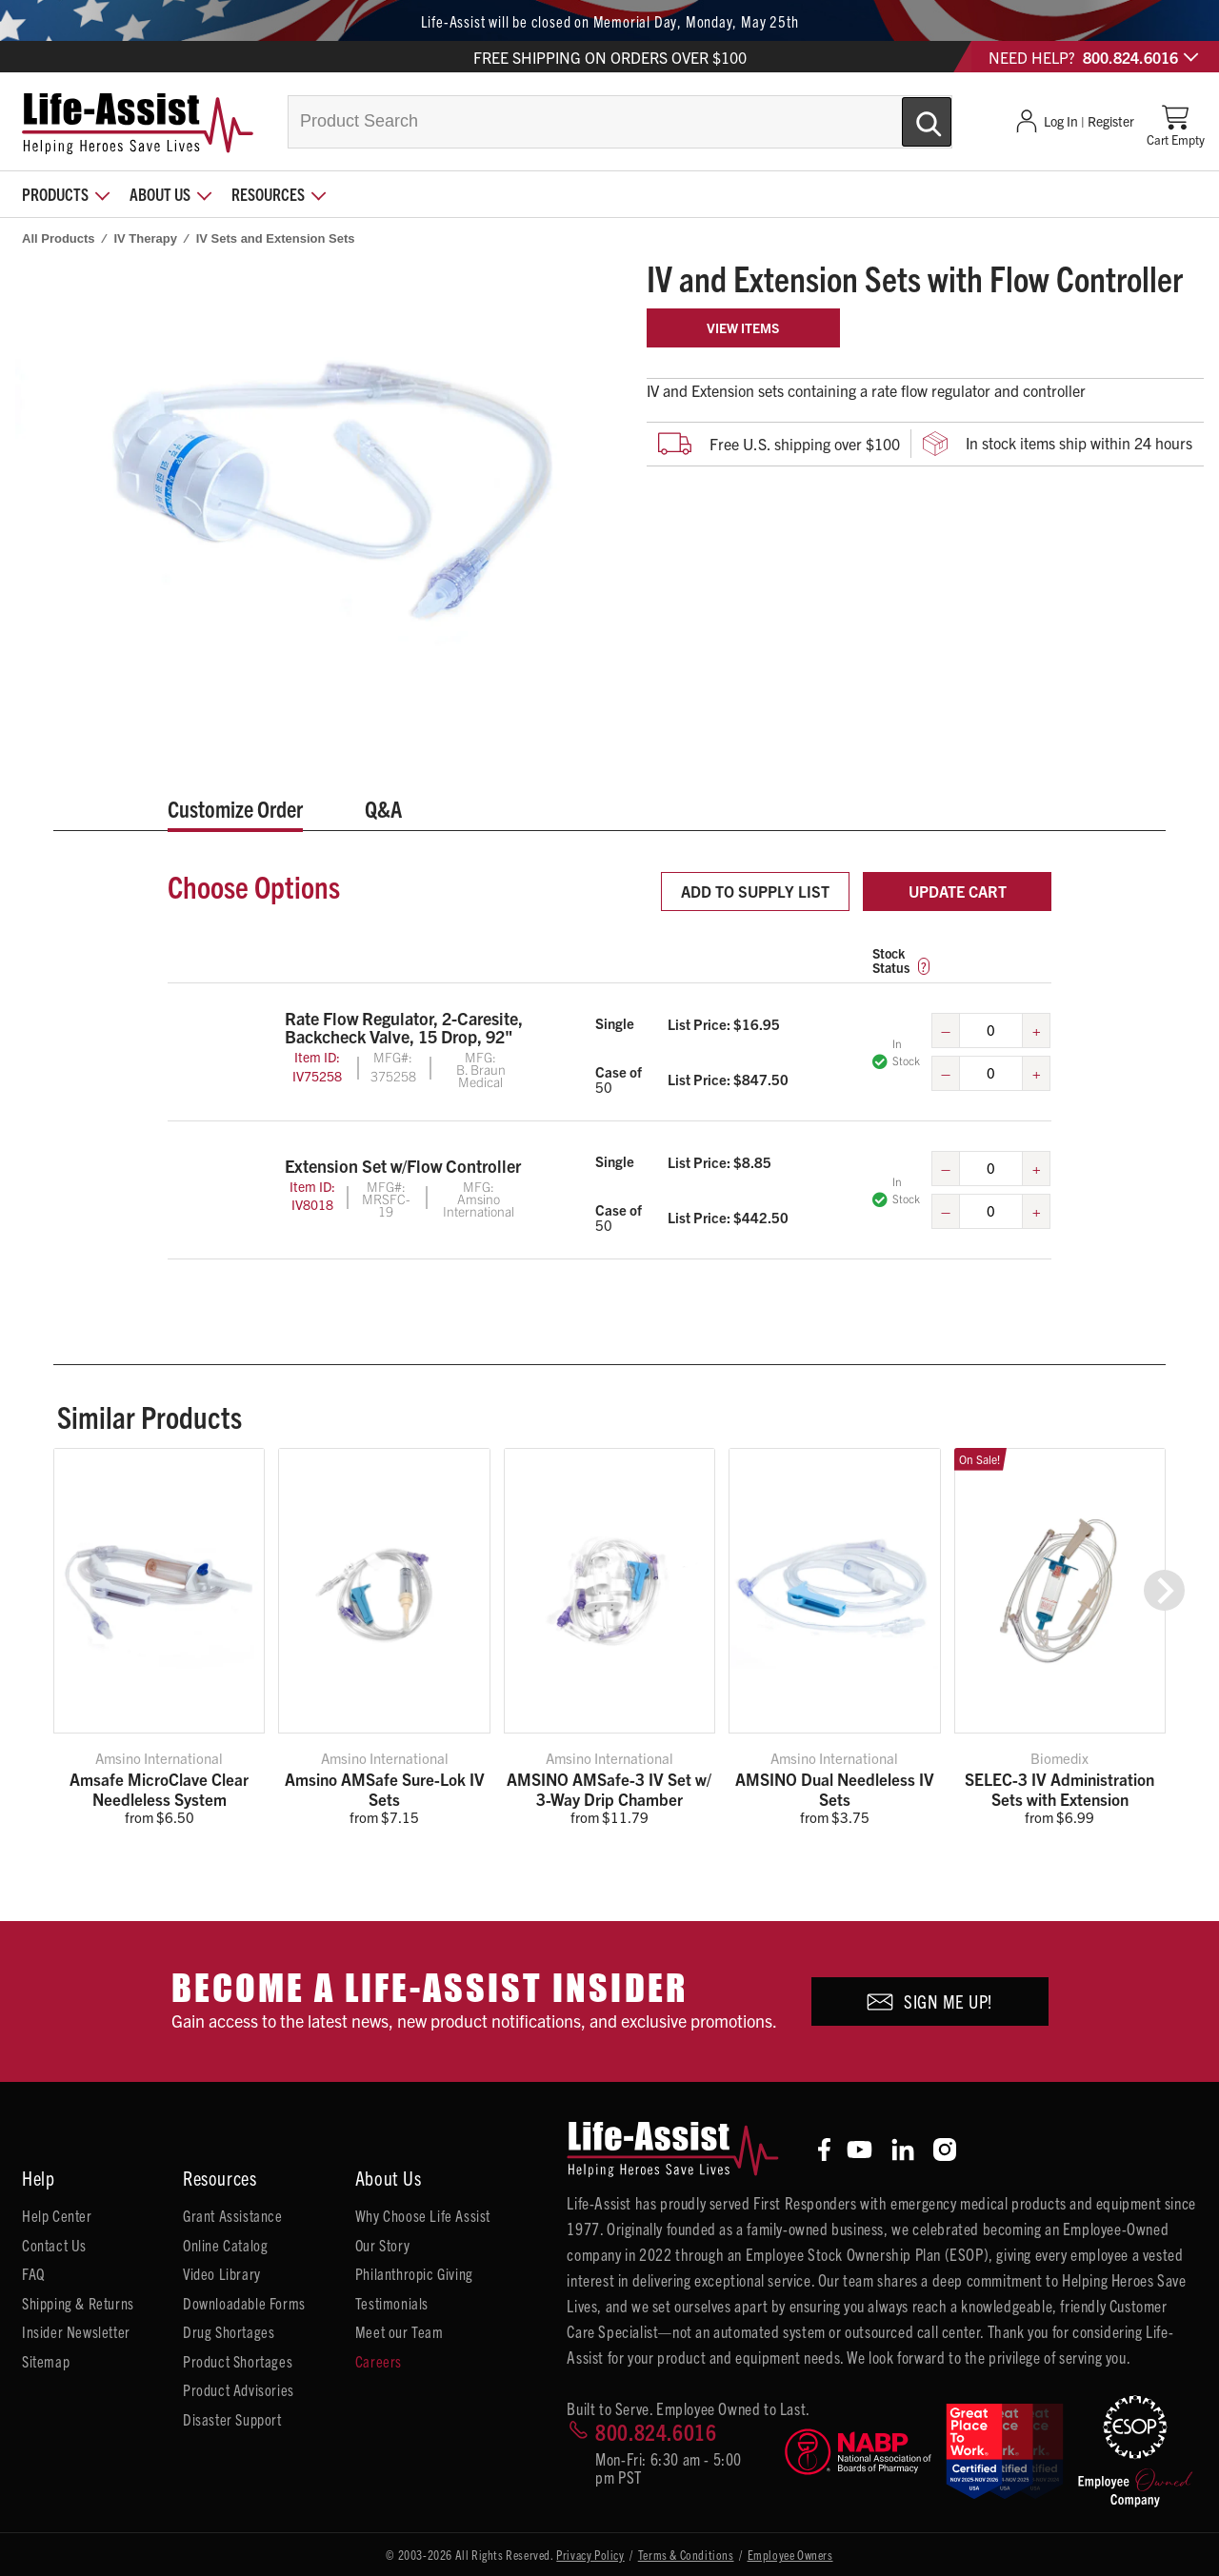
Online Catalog (225, 2244)
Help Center (57, 2215)
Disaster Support (232, 2418)
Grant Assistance (233, 2215)
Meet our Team (399, 2331)
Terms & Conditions (686, 2554)
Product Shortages (237, 2360)
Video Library (222, 2273)
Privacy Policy (590, 2554)
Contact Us (54, 2244)
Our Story (382, 2244)
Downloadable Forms (244, 2302)
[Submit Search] (906, 114)
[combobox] (620, 122)
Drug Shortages (228, 2331)
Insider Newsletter (76, 2331)
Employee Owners (790, 2554)
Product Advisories (238, 2389)
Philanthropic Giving (414, 2273)
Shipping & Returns (78, 2302)
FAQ (33, 2273)
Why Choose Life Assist (422, 2215)
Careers (378, 2360)
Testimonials (392, 2302)
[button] (1164, 1590)
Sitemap (46, 2360)
